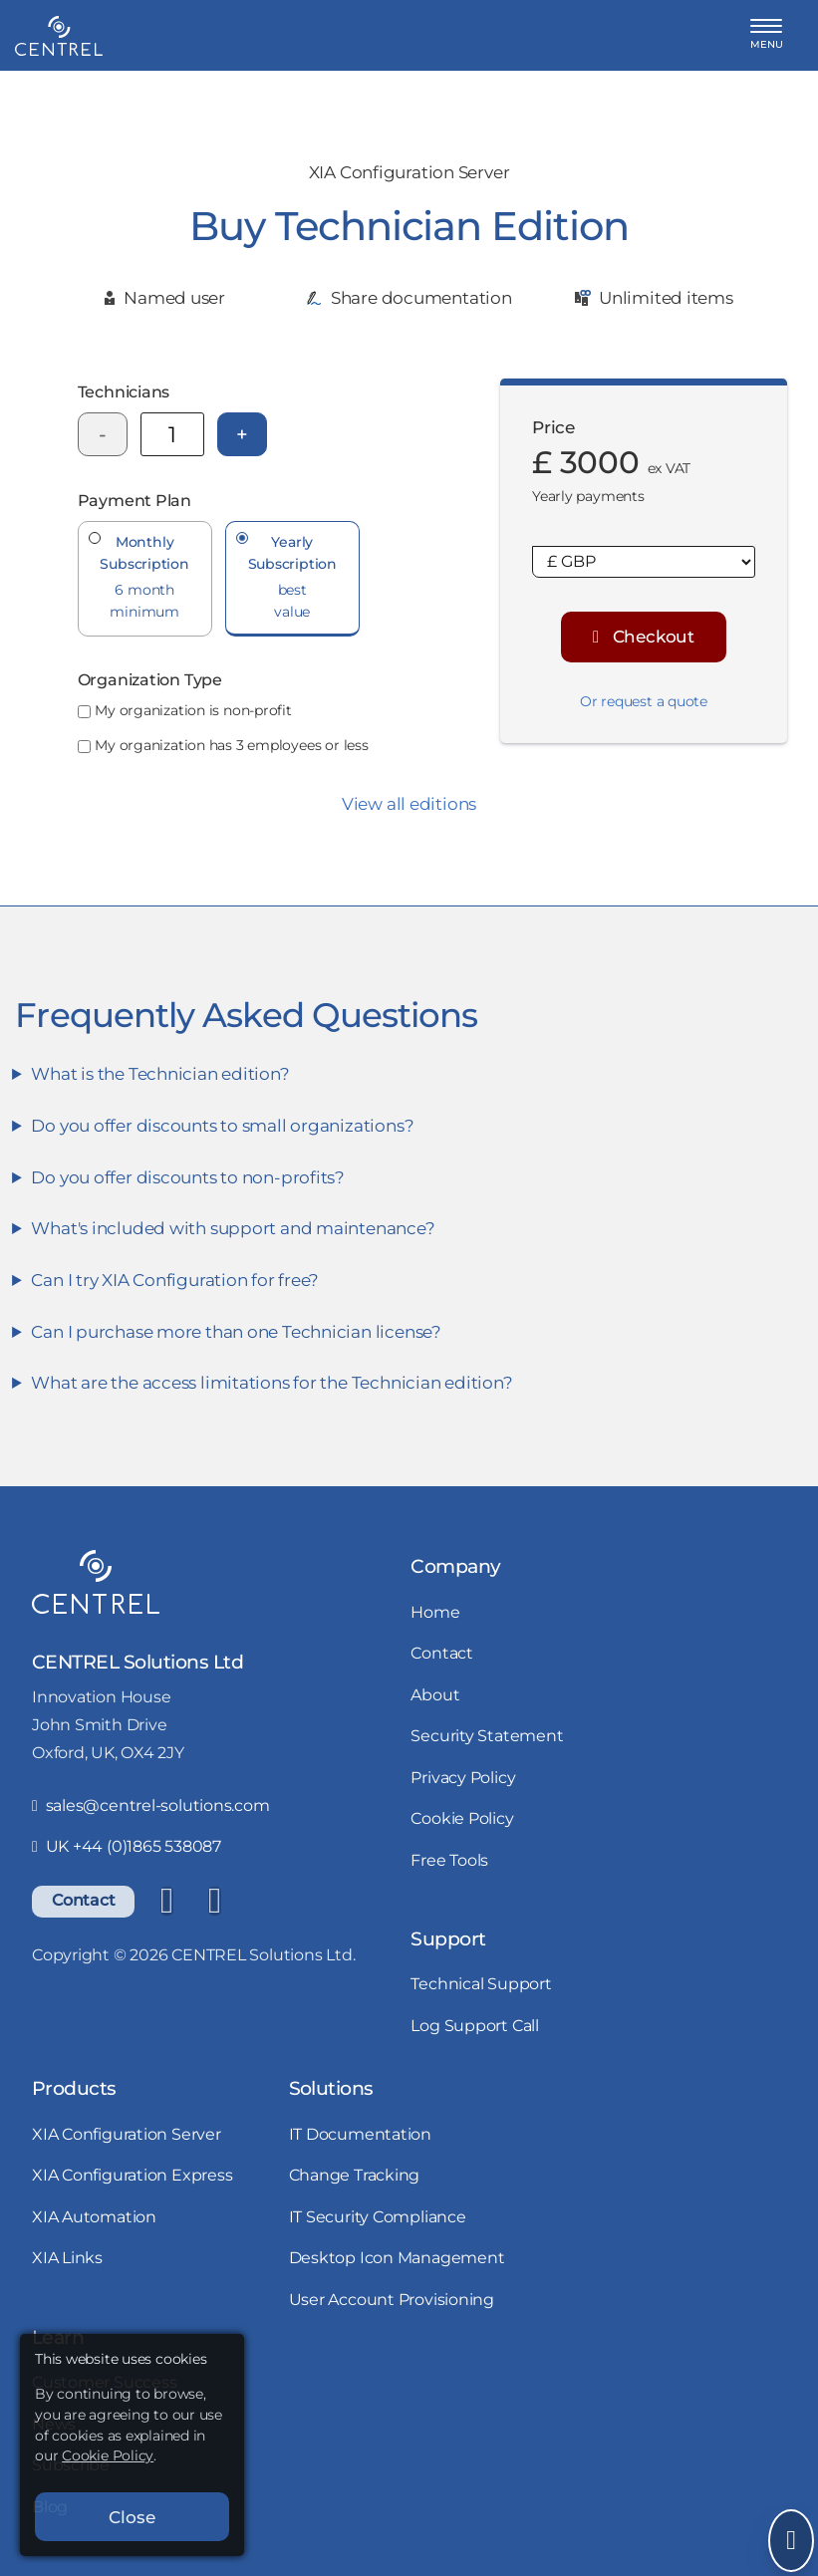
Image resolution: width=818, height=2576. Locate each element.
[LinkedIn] (166, 1902)
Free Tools (449, 1860)
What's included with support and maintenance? (232, 1227)
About (434, 1694)
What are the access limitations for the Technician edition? (271, 1382)
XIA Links (67, 2257)
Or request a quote (643, 701)
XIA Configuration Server (126, 2134)
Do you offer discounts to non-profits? (188, 1176)
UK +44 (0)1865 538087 (126, 1846)
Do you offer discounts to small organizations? (222, 1125)
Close (132, 2516)
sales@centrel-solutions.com (151, 1805)
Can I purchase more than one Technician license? (235, 1331)
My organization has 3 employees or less (231, 745)
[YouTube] (214, 1902)
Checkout (643, 636)
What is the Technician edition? (160, 1073)
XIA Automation (94, 2216)
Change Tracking (354, 2175)
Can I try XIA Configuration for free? (175, 1279)
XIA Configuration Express (132, 2175)
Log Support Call (474, 2025)
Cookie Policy (461, 1818)
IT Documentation (360, 2134)
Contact (83, 1900)
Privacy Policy (462, 1777)
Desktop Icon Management (397, 2257)
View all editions (409, 803)
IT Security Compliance (377, 2216)
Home (434, 1612)
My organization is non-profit (193, 710)
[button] (766, 35)
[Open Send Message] (791, 2540)
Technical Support (480, 1983)
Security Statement (486, 1735)
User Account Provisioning (392, 2299)
